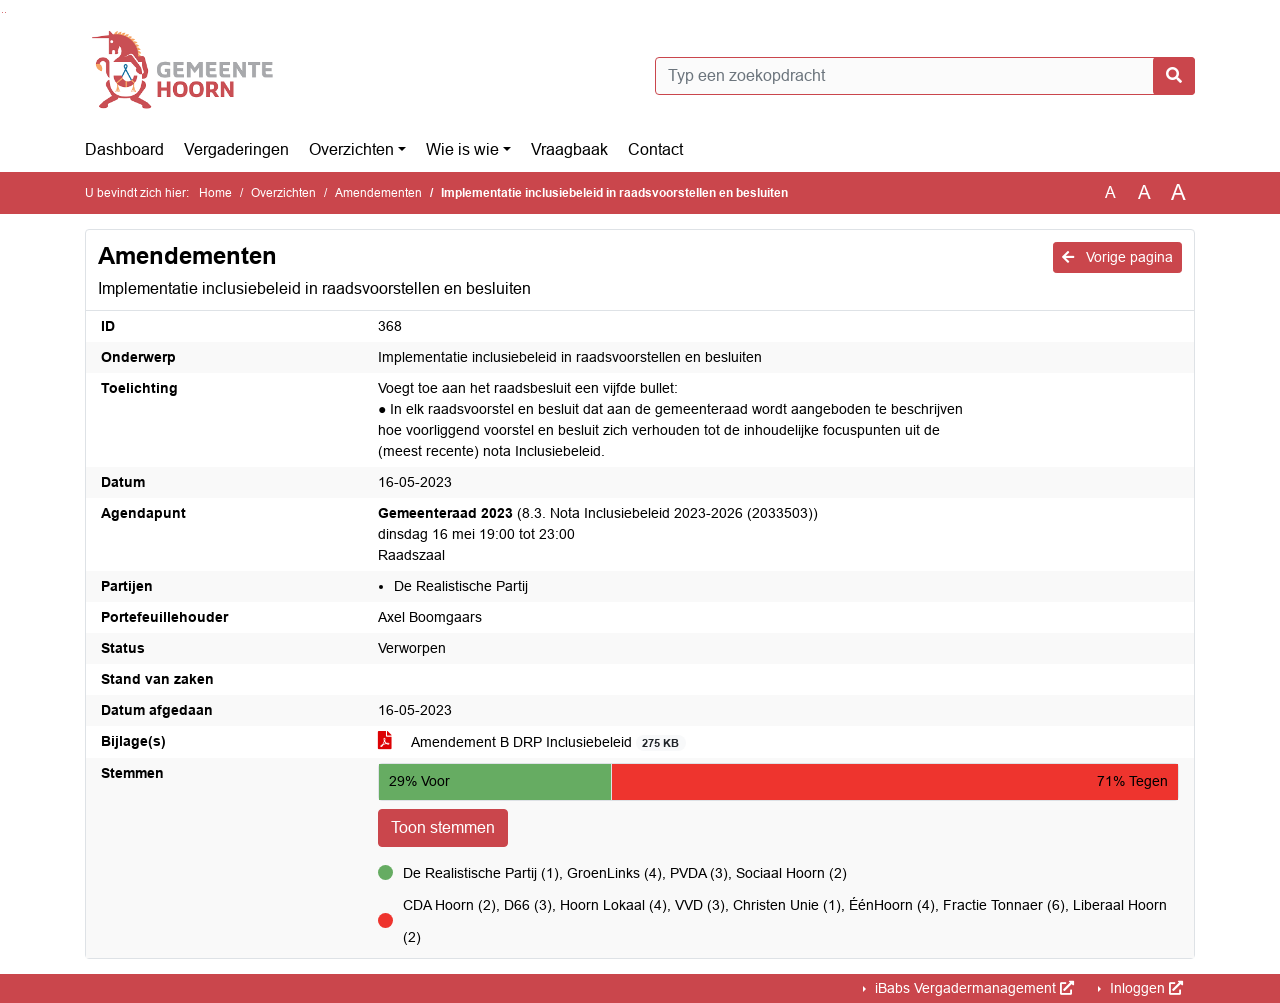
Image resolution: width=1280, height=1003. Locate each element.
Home (215, 193)
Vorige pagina (1117, 257)
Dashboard (124, 149)
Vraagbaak (569, 149)
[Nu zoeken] (1174, 76)
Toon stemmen (443, 827)
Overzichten (351, 149)
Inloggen (1144, 988)
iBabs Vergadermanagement (972, 988)
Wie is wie (462, 149)
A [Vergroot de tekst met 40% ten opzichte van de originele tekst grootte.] (1178, 193)
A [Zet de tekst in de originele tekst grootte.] (1110, 192)
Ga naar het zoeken (2, 12)
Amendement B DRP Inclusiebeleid (532, 742)
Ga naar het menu (5, 12)
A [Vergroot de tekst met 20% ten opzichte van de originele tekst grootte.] (1144, 192)
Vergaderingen (236, 149)
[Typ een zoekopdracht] (925, 76)
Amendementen (378, 193)
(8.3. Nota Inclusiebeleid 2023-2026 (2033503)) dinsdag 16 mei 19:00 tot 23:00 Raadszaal (598, 534)
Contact (655, 149)
